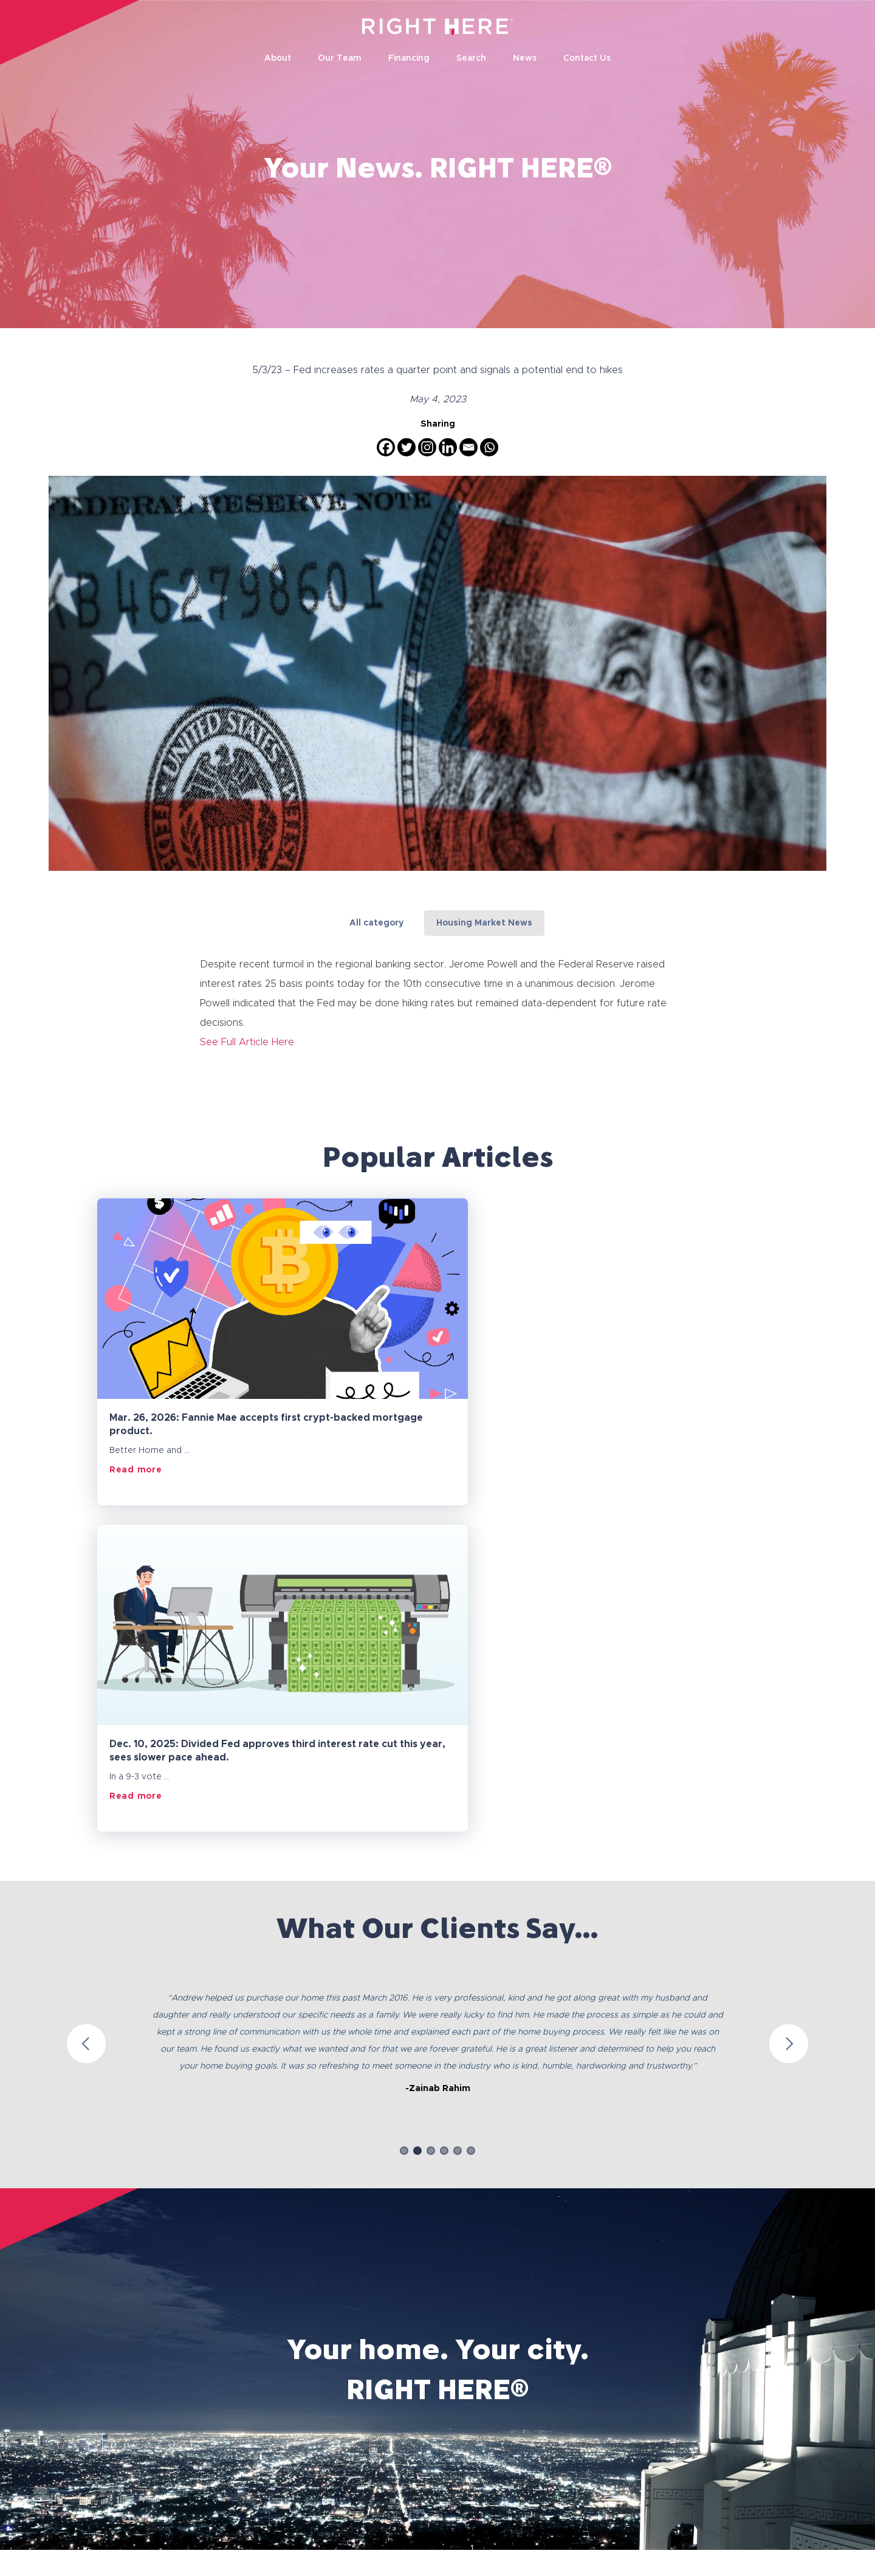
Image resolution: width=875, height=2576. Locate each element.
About (277, 59)
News (525, 59)
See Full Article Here (247, 1041)
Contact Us (587, 59)
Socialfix (806, 2559)
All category (376, 923)
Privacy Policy (84, 2494)
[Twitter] (406, 447)
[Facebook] (386, 447)
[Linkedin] (448, 447)
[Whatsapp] (489, 447)
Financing (409, 59)
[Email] (468, 447)
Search (471, 59)
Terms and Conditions (184, 2494)
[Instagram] (427, 447)
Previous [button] (86, 1716)
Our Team (340, 59)
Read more (135, 1469)
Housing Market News (484, 923)
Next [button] (788, 1716)
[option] (437, 1705)
